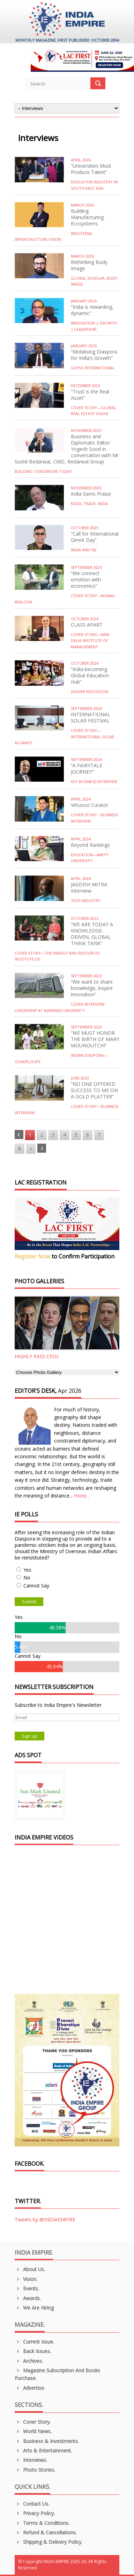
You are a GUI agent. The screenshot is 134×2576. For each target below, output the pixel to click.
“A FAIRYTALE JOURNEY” (86, 768)
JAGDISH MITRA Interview (89, 887)
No (26, 1577)
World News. (33, 2431)
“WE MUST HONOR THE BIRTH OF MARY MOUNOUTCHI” (95, 1039)
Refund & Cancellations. (46, 2532)
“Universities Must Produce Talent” (91, 168)
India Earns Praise (91, 493)
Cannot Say (36, 1585)
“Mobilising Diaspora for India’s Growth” (94, 354)
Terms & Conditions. (42, 2523)
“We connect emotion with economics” (86, 579)
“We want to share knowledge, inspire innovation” (92, 988)
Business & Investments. (47, 2441)
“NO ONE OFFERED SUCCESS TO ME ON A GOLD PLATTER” (94, 1090)
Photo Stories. (35, 2469)
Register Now (32, 1256)
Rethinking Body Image (89, 265)
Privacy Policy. (35, 2513)
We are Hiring (34, 2307)
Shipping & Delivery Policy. (48, 2542)
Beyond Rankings (90, 845)
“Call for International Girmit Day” (95, 536)
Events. (27, 2288)
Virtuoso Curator (89, 805)
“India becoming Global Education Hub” (90, 675)
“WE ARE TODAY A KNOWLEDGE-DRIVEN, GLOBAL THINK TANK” (92, 934)
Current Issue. (34, 2341)
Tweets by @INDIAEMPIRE (45, 2219)
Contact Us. (32, 2503)
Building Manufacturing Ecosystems (87, 217)
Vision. (26, 2279)
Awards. (28, 2298)
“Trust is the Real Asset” (90, 394)
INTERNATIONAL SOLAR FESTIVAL (90, 717)
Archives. (29, 2361)
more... (81, 1495)
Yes (27, 1569)
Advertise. (30, 2388)
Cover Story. (33, 2421)
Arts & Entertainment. (43, 2450)
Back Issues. (33, 2351)
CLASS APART (87, 624)
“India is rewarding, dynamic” (92, 309)
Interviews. (31, 2460)
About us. (30, 2269)
